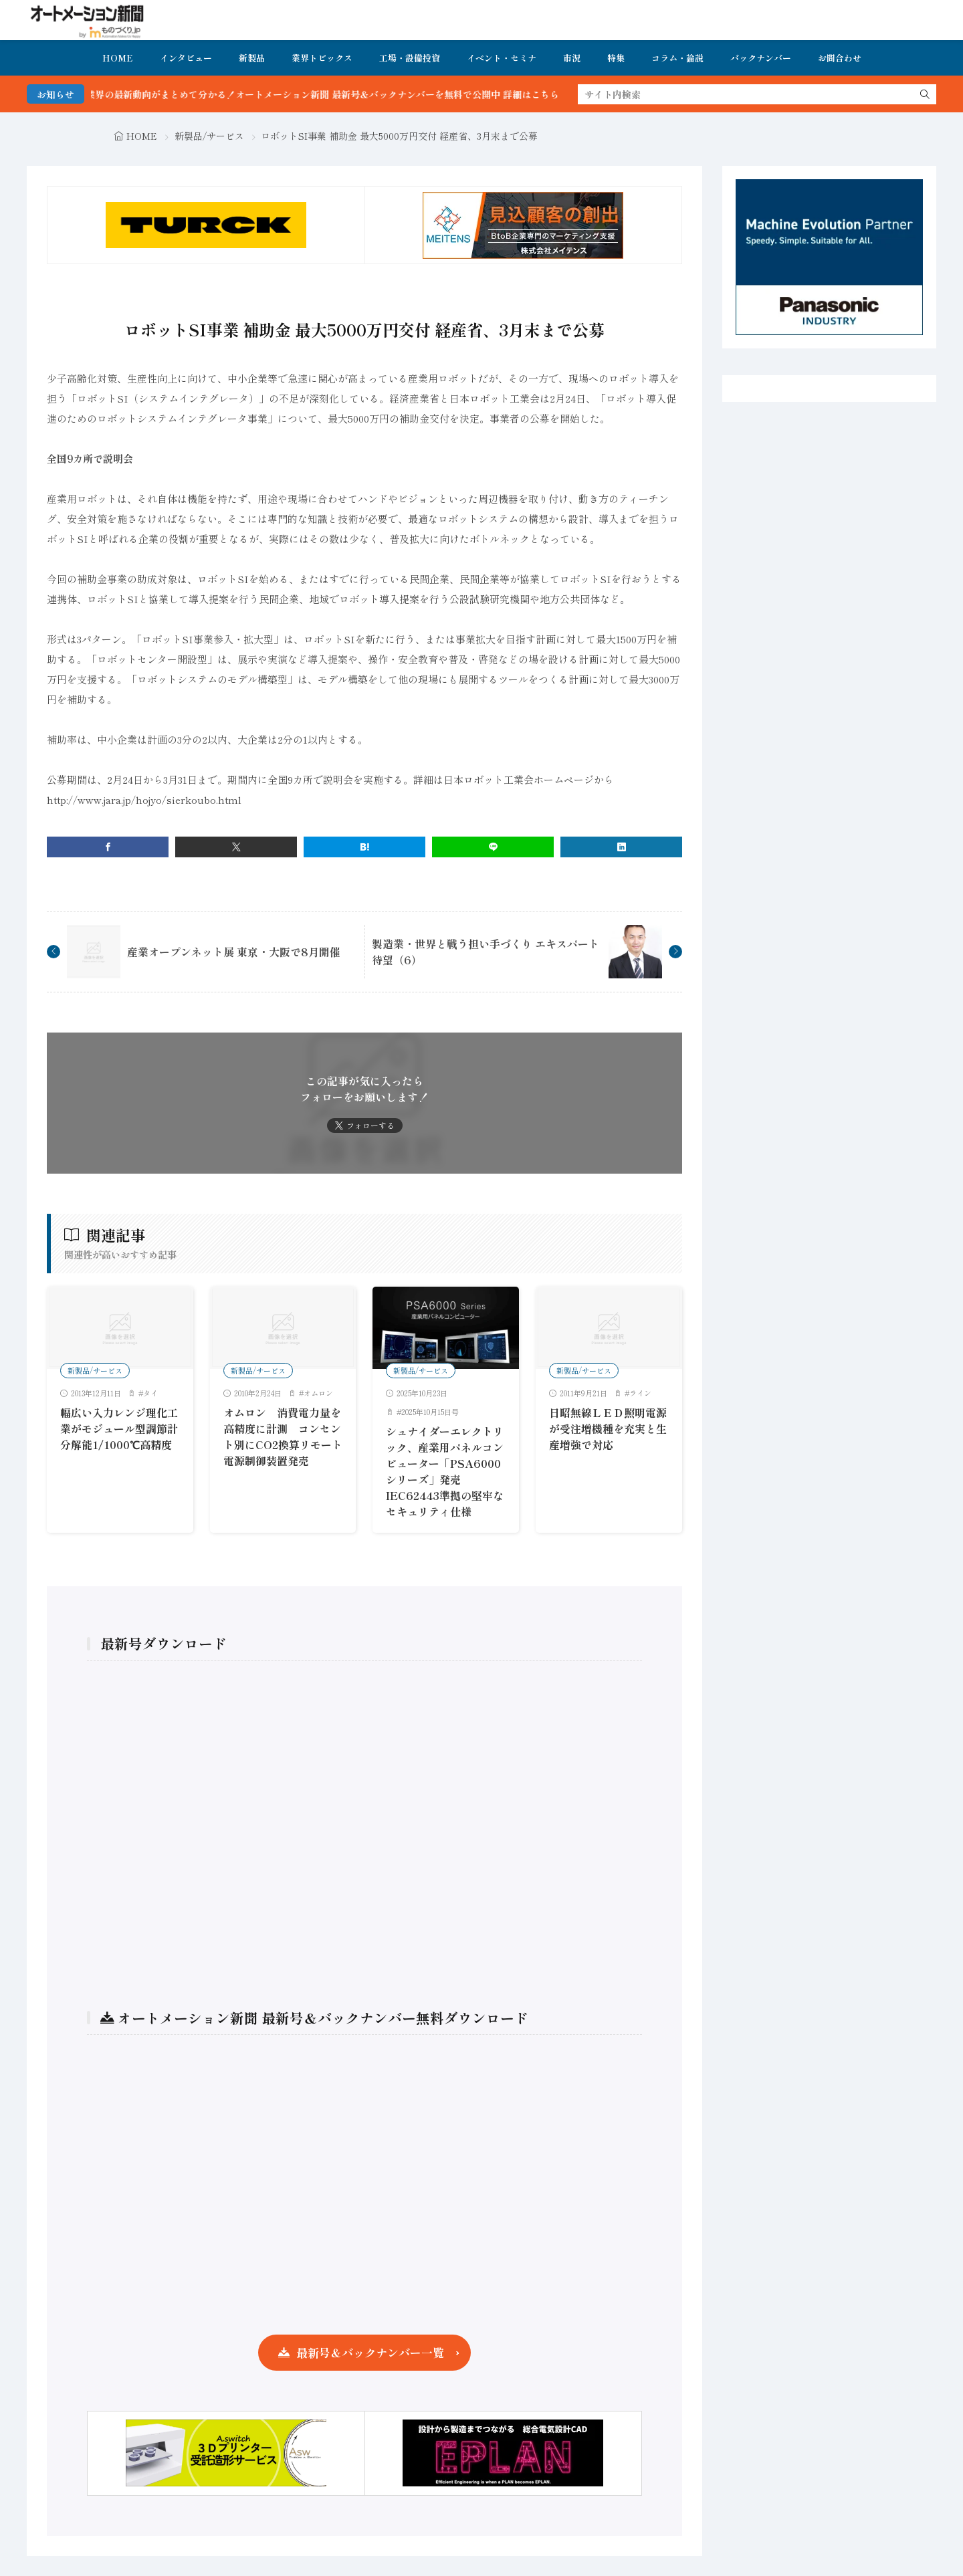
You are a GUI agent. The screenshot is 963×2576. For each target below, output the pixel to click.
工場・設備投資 (409, 57)
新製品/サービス (209, 135)
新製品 (252, 57)
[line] (493, 847)
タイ (150, 1393)
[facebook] (108, 847)
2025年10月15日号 (430, 1411)
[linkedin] (621, 847)
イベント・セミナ (501, 57)
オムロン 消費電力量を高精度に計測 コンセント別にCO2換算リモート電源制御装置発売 (282, 1436)
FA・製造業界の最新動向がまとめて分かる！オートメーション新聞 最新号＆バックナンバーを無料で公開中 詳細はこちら (329, 94)
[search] (925, 94)
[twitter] (236, 847)
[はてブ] (364, 847)
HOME (117, 57)
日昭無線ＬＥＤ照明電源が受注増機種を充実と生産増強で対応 (608, 1428)
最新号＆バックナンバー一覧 (370, 2352)
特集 (616, 57)
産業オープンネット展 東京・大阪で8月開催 (233, 952)
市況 (571, 57)
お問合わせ (839, 57)
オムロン (318, 1393)
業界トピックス (322, 57)
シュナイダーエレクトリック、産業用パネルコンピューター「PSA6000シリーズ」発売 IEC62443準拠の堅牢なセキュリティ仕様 (445, 1471)
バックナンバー (760, 57)
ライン (640, 1393)
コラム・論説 (677, 57)
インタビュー (186, 57)
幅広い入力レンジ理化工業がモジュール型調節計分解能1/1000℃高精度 (119, 1428)
